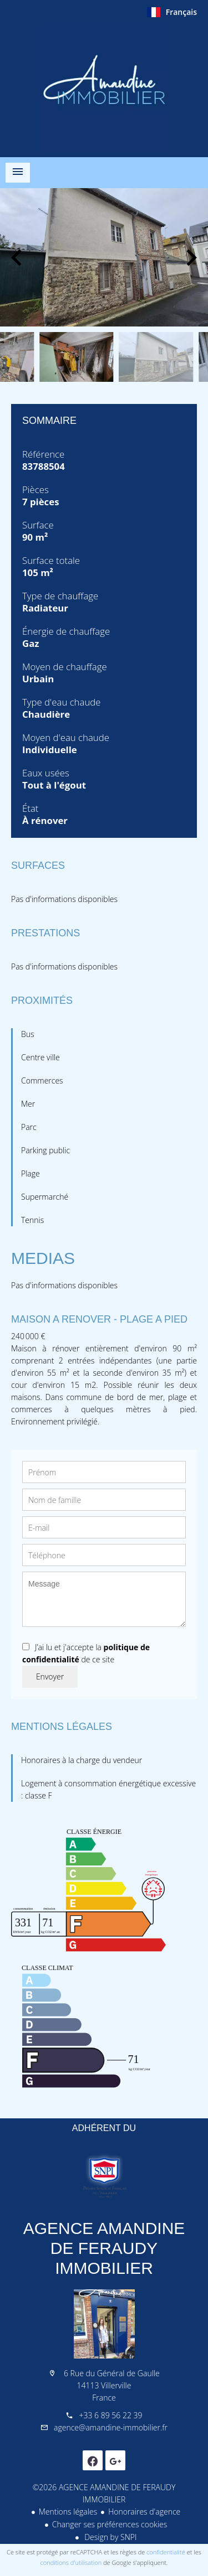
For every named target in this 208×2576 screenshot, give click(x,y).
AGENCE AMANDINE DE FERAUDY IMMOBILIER (104, 2248)
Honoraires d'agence (144, 2511)
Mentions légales (68, 2511)
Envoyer (50, 1676)
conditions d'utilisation (71, 2562)
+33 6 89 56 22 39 (110, 2415)
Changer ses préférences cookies (110, 2524)
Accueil (104, 88)
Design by (110, 2537)
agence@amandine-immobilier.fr (111, 2427)
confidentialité (165, 2552)
